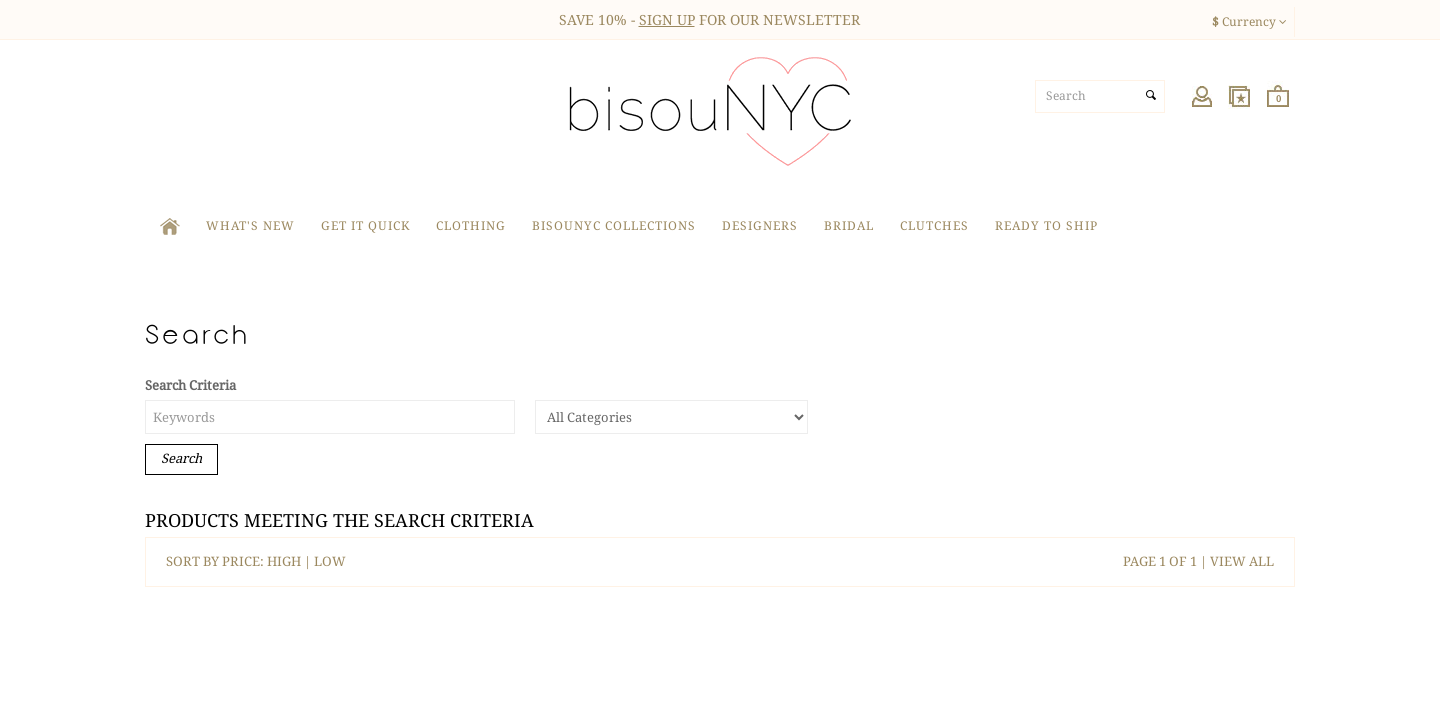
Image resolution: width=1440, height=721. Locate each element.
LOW (330, 561)
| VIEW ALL (1235, 561)
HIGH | (290, 561)
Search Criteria (190, 385)
